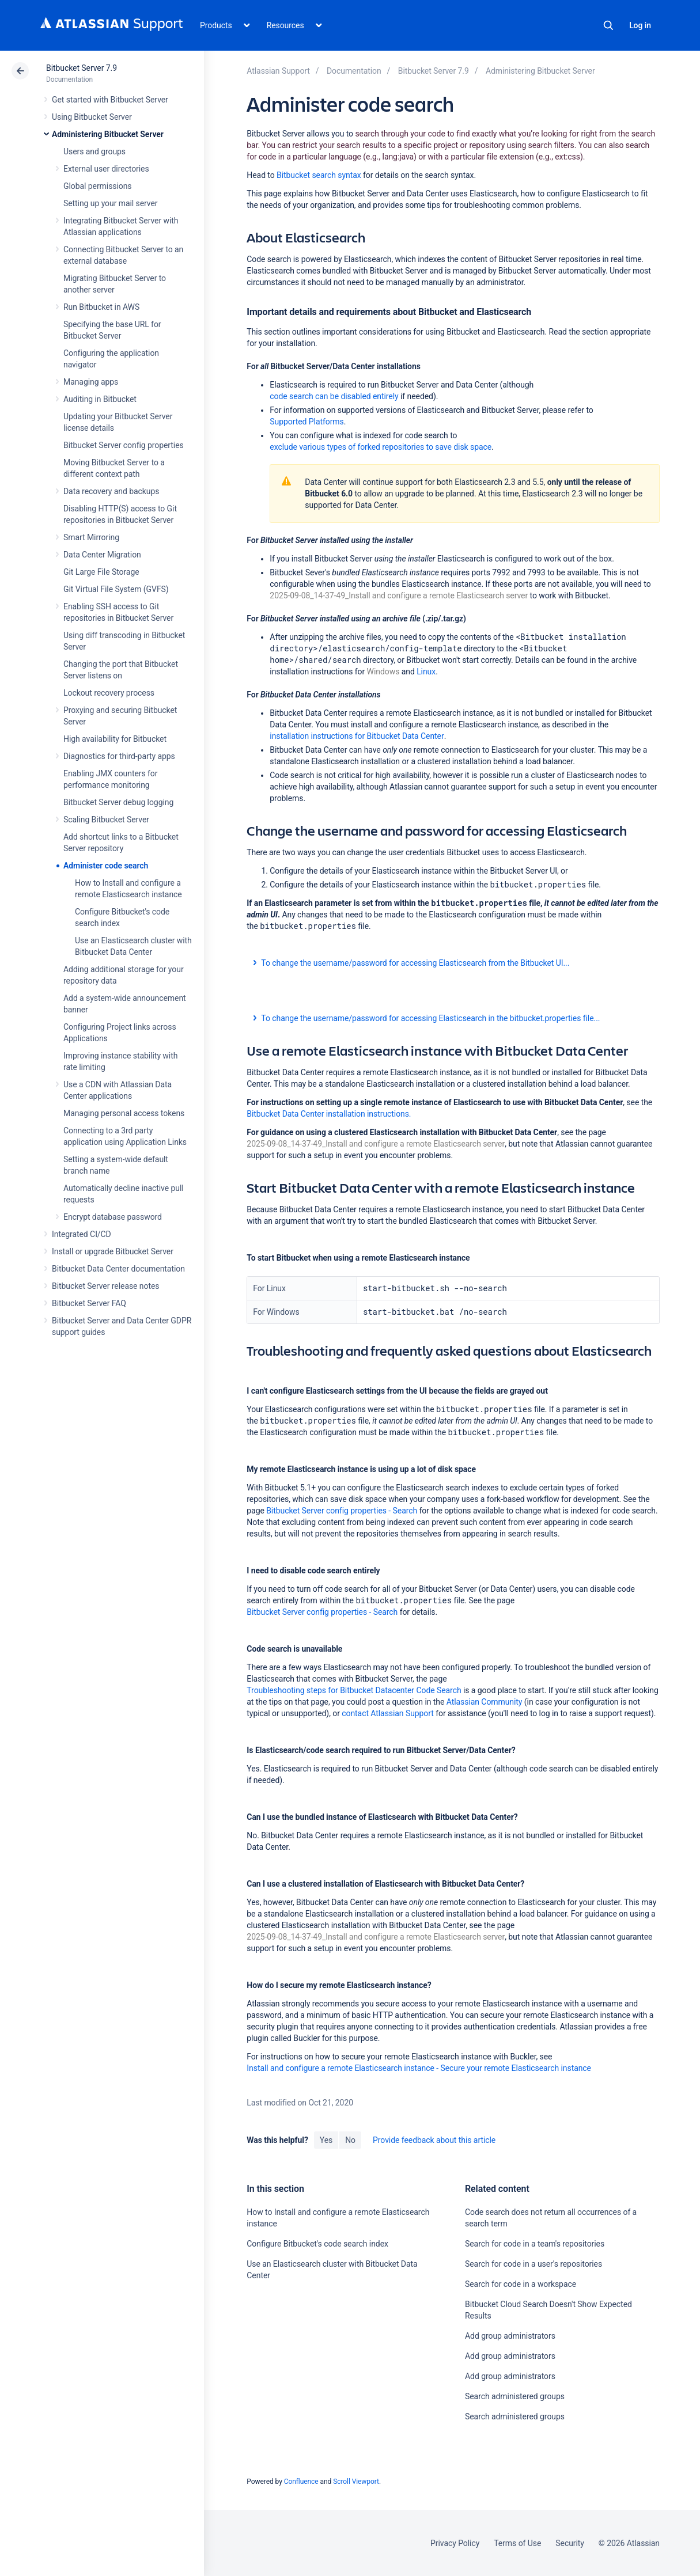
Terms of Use (517, 2543)
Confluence (301, 2482)
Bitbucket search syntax (319, 175)
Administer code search (105, 865)
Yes (326, 2140)
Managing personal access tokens (123, 1113)
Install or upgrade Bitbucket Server (112, 1251)
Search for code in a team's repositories (534, 2243)
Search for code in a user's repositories (533, 2263)
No (350, 2140)
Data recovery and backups (111, 491)
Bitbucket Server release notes (105, 1286)
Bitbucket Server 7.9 (81, 68)
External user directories (106, 168)
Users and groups (94, 151)
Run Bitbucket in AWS (101, 307)
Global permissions (97, 186)
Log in (640, 25)
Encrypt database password (112, 1216)
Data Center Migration (102, 554)
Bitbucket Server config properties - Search (341, 1510)
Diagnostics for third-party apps (119, 756)
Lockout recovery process (108, 692)
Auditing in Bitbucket (100, 399)
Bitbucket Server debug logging (118, 802)
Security (569, 2543)
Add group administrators (510, 2335)
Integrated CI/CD (81, 1234)
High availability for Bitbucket (115, 738)
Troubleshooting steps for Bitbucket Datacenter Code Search (354, 1690)
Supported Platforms (306, 421)
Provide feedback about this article (434, 2140)
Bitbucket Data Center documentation (118, 1268)
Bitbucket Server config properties (123, 445)
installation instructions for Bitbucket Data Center (357, 736)
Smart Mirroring (91, 537)
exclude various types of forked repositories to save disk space (380, 447)
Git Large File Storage (101, 571)
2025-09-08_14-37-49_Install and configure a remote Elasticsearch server (399, 595)
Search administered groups (515, 2396)
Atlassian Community (485, 1701)
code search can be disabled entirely (334, 396)
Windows (383, 671)
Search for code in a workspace (520, 2284)
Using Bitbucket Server (92, 117)
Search (608, 25)
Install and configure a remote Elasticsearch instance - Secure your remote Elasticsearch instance (419, 2068)
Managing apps (90, 381)
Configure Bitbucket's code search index (317, 2243)
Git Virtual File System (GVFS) (116, 589)
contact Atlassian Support (388, 1713)
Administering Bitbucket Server (108, 134)
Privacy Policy (454, 2543)
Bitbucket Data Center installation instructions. (329, 1113)
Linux (426, 671)
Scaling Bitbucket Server (106, 819)
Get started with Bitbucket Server (110, 99)
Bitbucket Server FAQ (89, 1303)
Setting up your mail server (110, 203)
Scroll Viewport (356, 2482)
